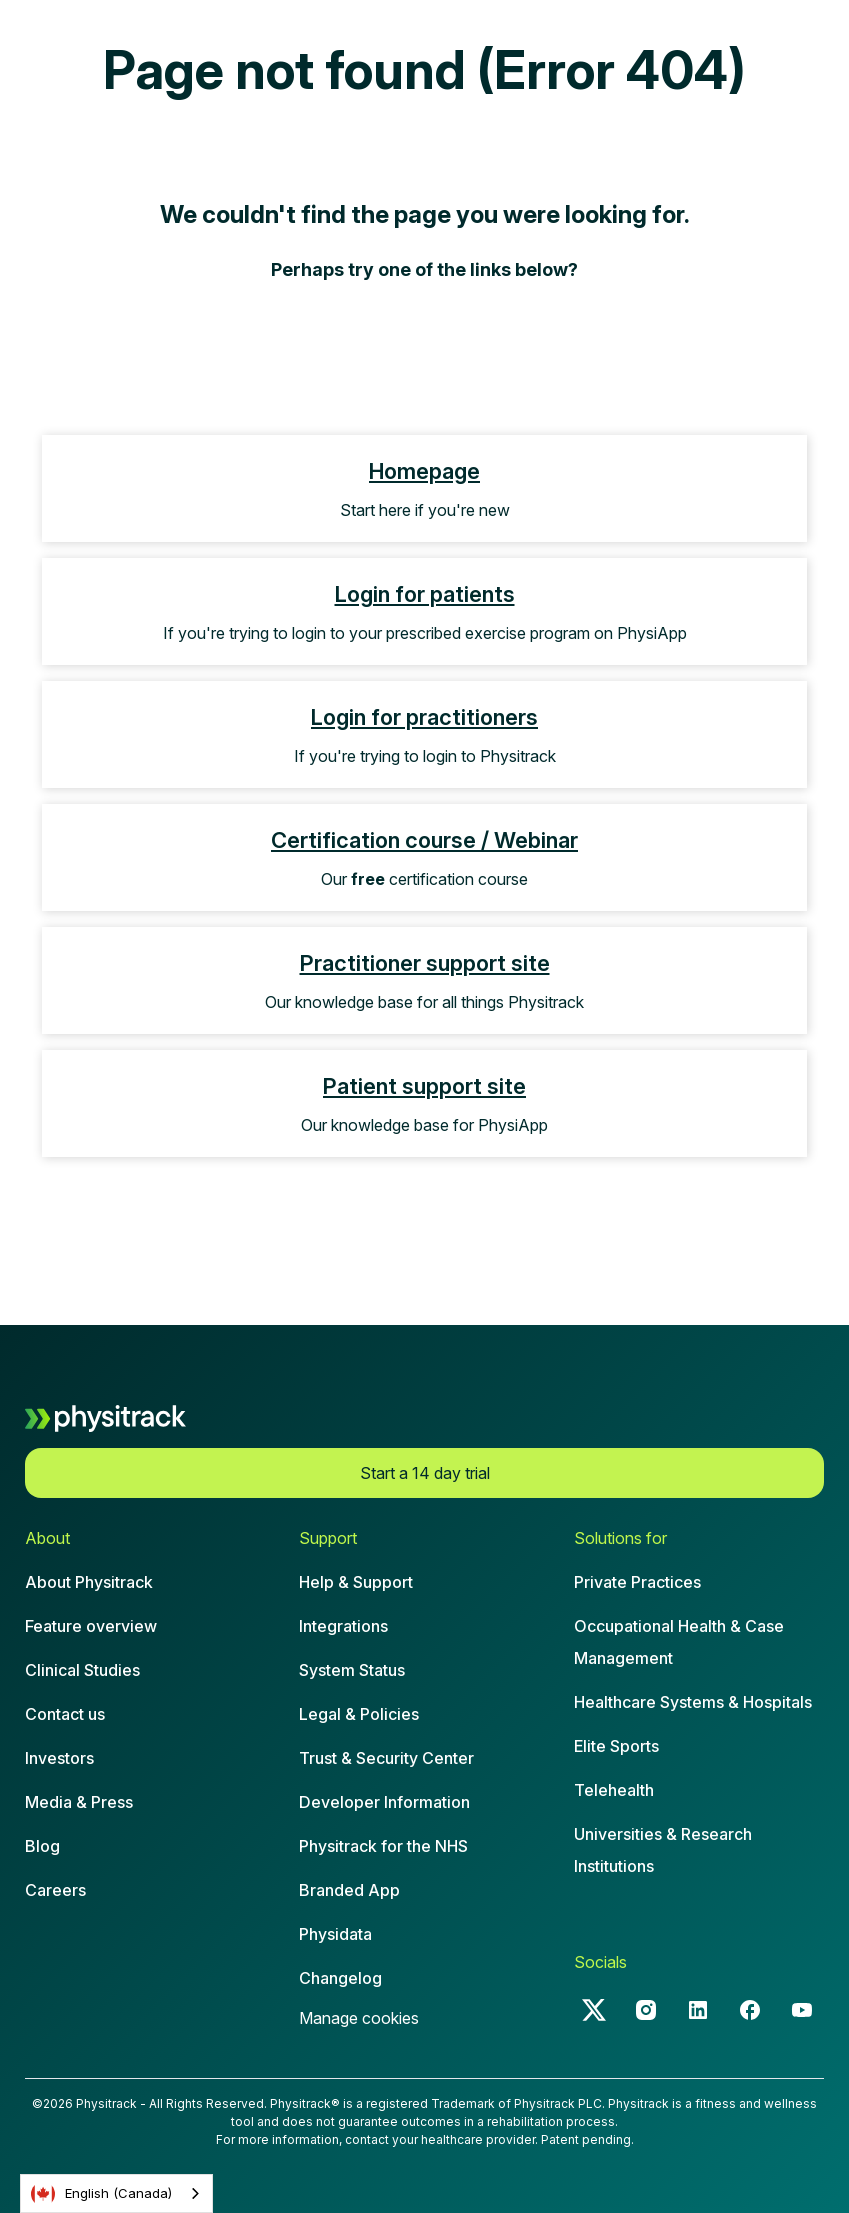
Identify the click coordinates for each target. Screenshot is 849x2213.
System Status (352, 1670)
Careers (55, 1890)
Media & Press (79, 1802)
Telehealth (614, 1790)
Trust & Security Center (386, 1758)
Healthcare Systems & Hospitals (693, 1702)
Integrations (343, 1626)
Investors (59, 1758)
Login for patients (425, 594)
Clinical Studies (82, 1670)
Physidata (335, 1934)
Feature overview (91, 1626)
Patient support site (424, 1086)
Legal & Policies (359, 1714)
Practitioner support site (425, 963)
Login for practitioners (424, 717)
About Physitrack (89, 1582)
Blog (42, 1846)
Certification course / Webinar (424, 840)
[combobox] (116, 2193)
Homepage (424, 471)
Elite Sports (616, 1746)
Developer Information (384, 1802)
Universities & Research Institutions (663, 1850)
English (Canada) (101, 2194)
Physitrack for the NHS (383, 1846)
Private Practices (637, 1582)
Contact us (65, 1714)
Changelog (340, 1978)
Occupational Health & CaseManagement (679, 1642)
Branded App (349, 1890)
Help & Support (356, 1582)
